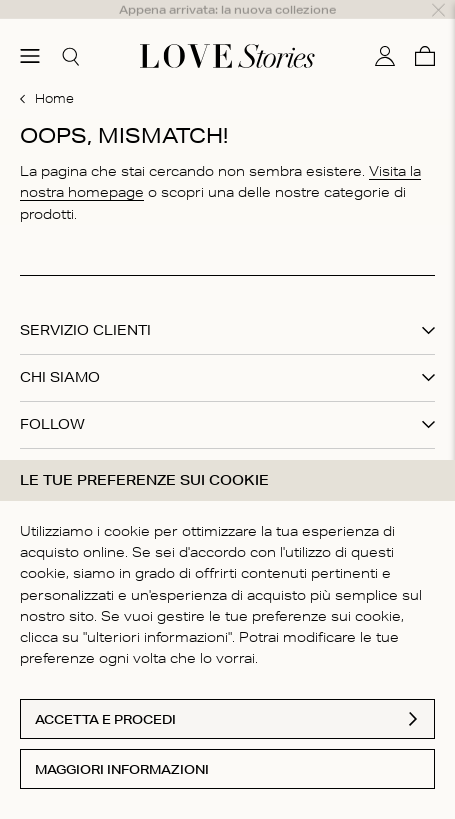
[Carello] (425, 33)
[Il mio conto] (385, 33)
